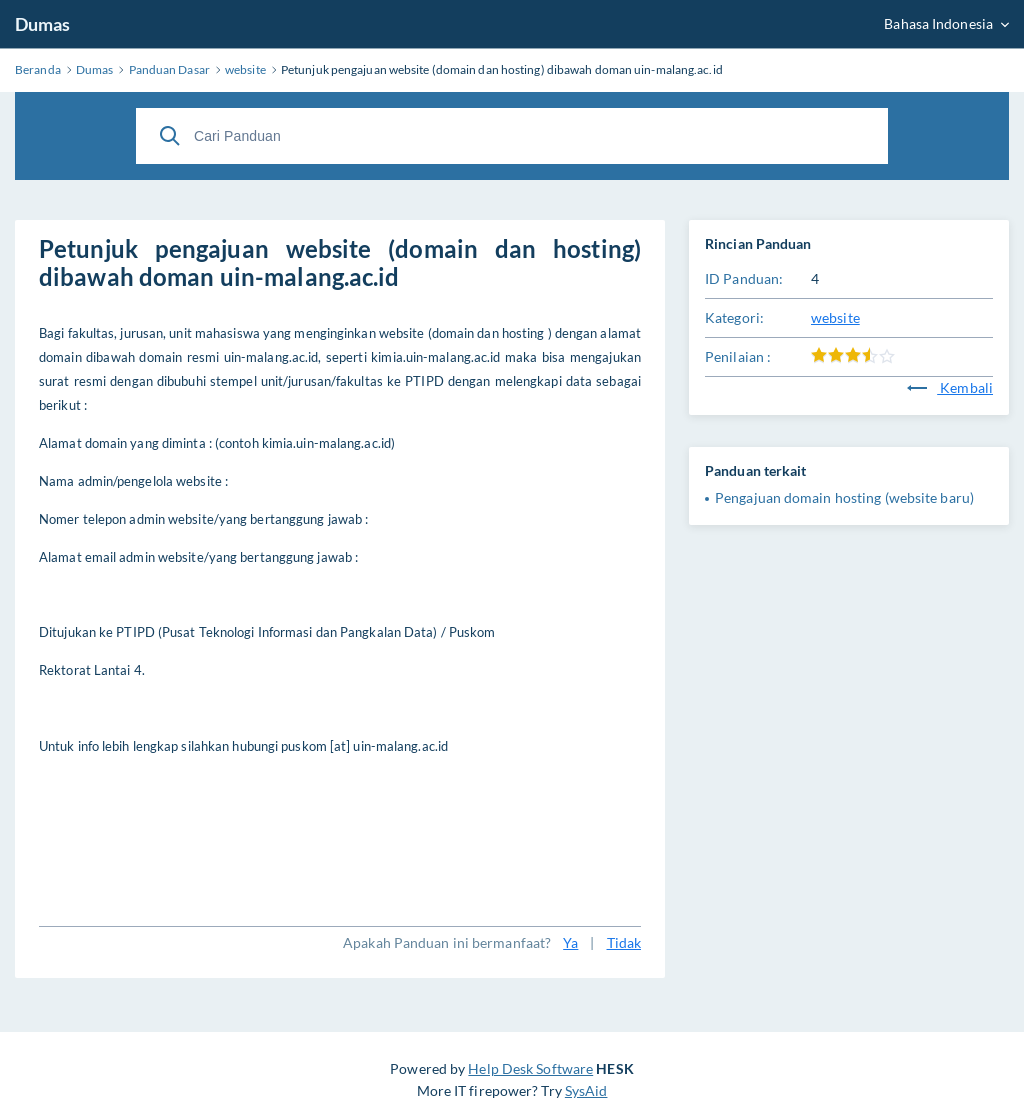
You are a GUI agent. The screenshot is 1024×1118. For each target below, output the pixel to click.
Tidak (624, 942)
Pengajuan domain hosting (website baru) (844, 497)
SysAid (586, 1090)
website (835, 317)
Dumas (43, 24)
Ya (570, 942)
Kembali (950, 387)
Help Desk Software (530, 1068)
